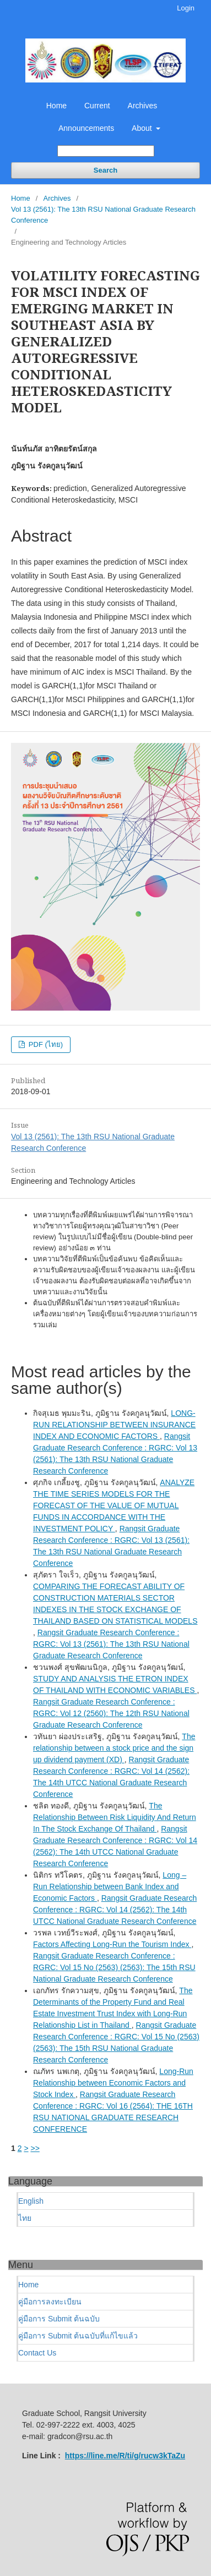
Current (97, 105)
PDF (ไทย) (44, 1044)
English (31, 2201)
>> (34, 2148)
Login (185, 8)
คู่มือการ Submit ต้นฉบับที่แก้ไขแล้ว (78, 2335)
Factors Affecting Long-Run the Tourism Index (112, 1944)
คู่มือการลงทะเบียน (50, 2301)
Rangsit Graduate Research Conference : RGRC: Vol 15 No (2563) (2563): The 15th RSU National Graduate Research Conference (114, 1967)
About (143, 128)
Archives (143, 105)
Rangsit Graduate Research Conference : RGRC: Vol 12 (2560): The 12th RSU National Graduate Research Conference (111, 1713)
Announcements (86, 128)
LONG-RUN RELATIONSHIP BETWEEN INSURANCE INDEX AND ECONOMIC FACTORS (114, 1425)
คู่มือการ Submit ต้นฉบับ (59, 2318)
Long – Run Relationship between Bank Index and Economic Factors (109, 1886)
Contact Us (37, 2352)
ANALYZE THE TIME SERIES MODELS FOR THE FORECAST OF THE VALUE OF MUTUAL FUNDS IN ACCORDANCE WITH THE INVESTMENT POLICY (113, 1505)
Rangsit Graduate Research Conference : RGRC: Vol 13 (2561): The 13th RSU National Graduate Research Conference (111, 1644)
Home (56, 105)
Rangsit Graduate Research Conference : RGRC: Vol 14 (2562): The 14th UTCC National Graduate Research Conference (115, 1910)
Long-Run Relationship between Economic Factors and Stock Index (113, 2083)
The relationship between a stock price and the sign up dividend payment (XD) (114, 1748)
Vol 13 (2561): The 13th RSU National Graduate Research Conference (103, 214)
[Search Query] (105, 151)
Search (105, 170)
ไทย (24, 2218)
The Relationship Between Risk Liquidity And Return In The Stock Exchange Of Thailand (114, 1817)
